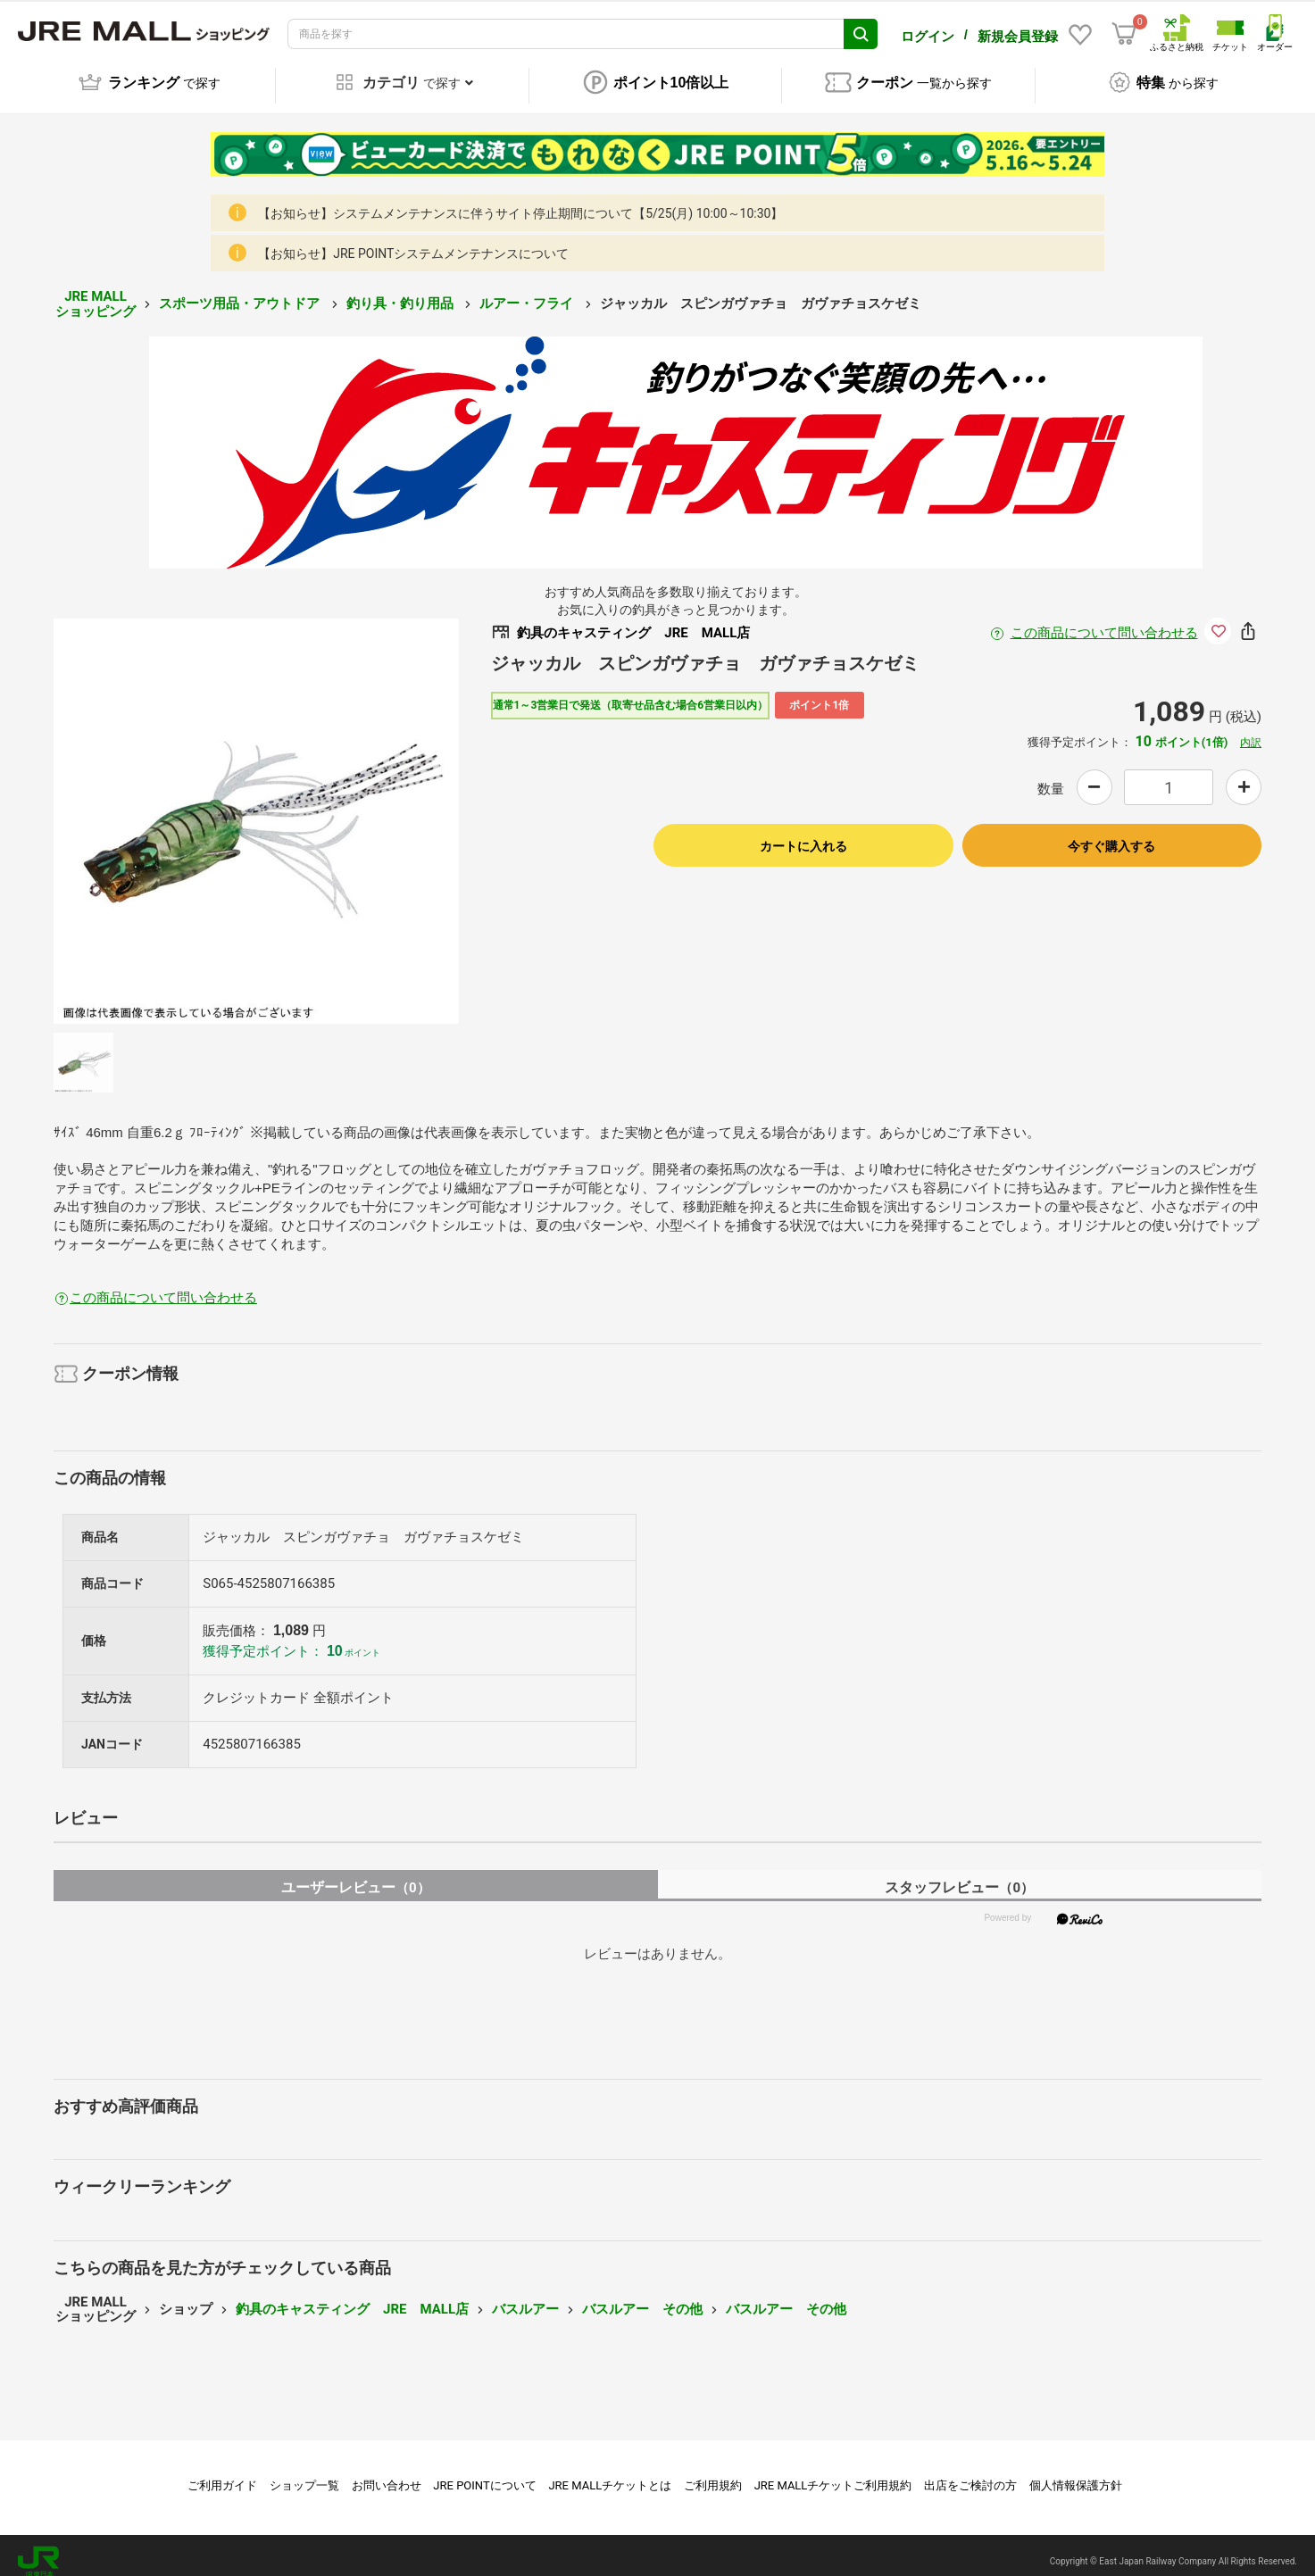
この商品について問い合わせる (1104, 620)
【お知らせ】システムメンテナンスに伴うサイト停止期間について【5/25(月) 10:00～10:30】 (520, 201)
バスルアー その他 (642, 2297)
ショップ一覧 (304, 2473)
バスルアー (525, 2297)
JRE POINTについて (484, 2473)
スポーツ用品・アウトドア (241, 291)
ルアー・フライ (528, 291)
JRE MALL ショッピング (95, 291)
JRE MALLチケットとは (609, 2473)
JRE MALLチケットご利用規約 (833, 2473)
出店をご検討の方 (970, 2473)
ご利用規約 (713, 2473)
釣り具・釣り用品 (401, 291)
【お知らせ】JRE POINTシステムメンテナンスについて (413, 241)
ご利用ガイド (222, 2473)
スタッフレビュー (959, 1874)
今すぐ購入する (1111, 834)
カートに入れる (803, 834)
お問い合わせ (386, 2473)
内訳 (1250, 730)
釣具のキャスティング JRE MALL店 (352, 2297)
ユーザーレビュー (355, 1874)
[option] (256, 808)
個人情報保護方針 (1075, 2473)
